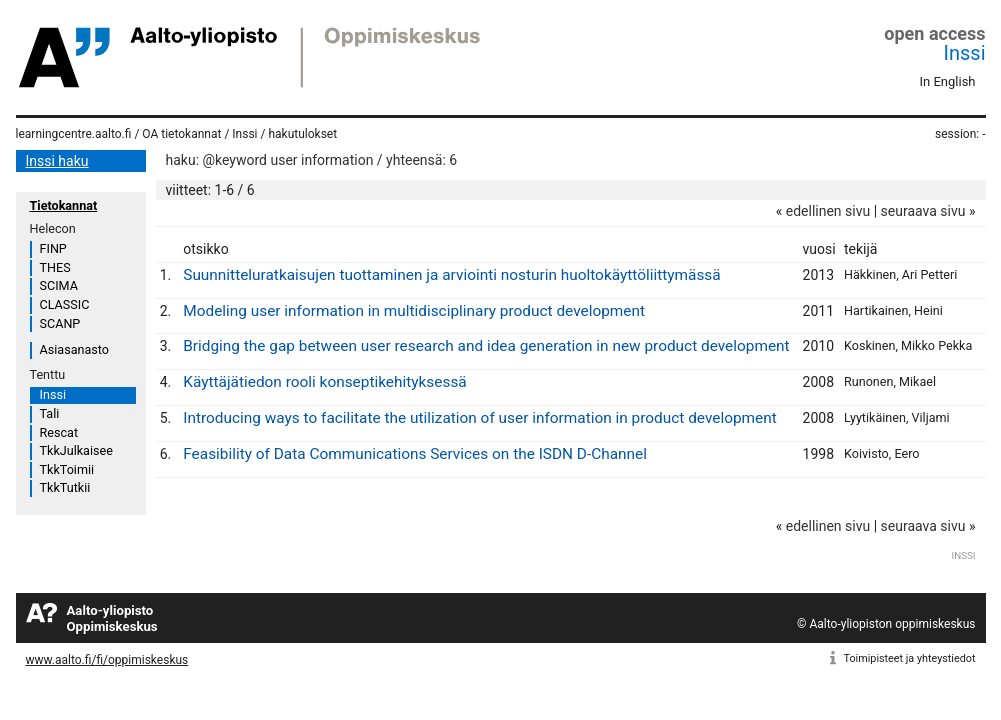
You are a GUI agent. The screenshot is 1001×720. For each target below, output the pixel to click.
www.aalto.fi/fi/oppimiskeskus (107, 660)
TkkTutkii (65, 487)
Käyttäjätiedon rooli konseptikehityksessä (324, 382)
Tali (50, 413)
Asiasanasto (74, 349)
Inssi (965, 53)
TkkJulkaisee (76, 450)
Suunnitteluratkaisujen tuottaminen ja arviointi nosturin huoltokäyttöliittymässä (451, 275)
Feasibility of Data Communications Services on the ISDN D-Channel (415, 454)
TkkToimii (67, 469)
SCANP (60, 323)
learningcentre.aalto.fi (74, 134)
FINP (53, 248)
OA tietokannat (181, 134)
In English (948, 81)
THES (55, 267)
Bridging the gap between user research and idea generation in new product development (486, 346)
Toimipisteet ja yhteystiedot (910, 658)
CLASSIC (65, 304)
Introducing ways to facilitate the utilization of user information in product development (480, 418)
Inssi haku (57, 161)
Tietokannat (64, 205)
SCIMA (59, 285)
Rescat (59, 432)
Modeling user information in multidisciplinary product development (414, 311)
